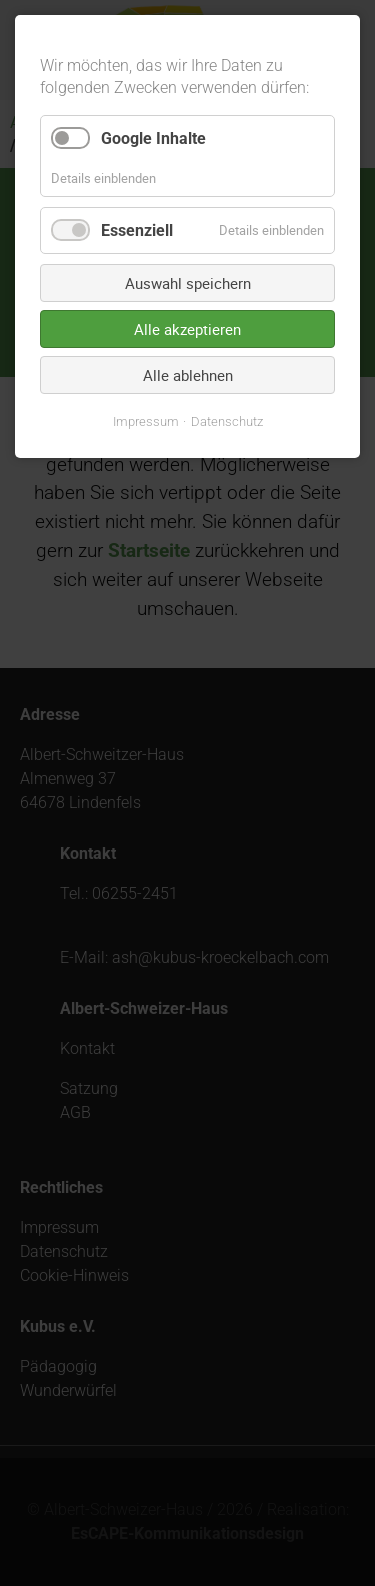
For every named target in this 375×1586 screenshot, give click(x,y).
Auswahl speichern (188, 283)
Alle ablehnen (188, 375)
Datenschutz (227, 421)
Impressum (146, 421)
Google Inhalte (153, 138)
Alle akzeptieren (187, 329)
